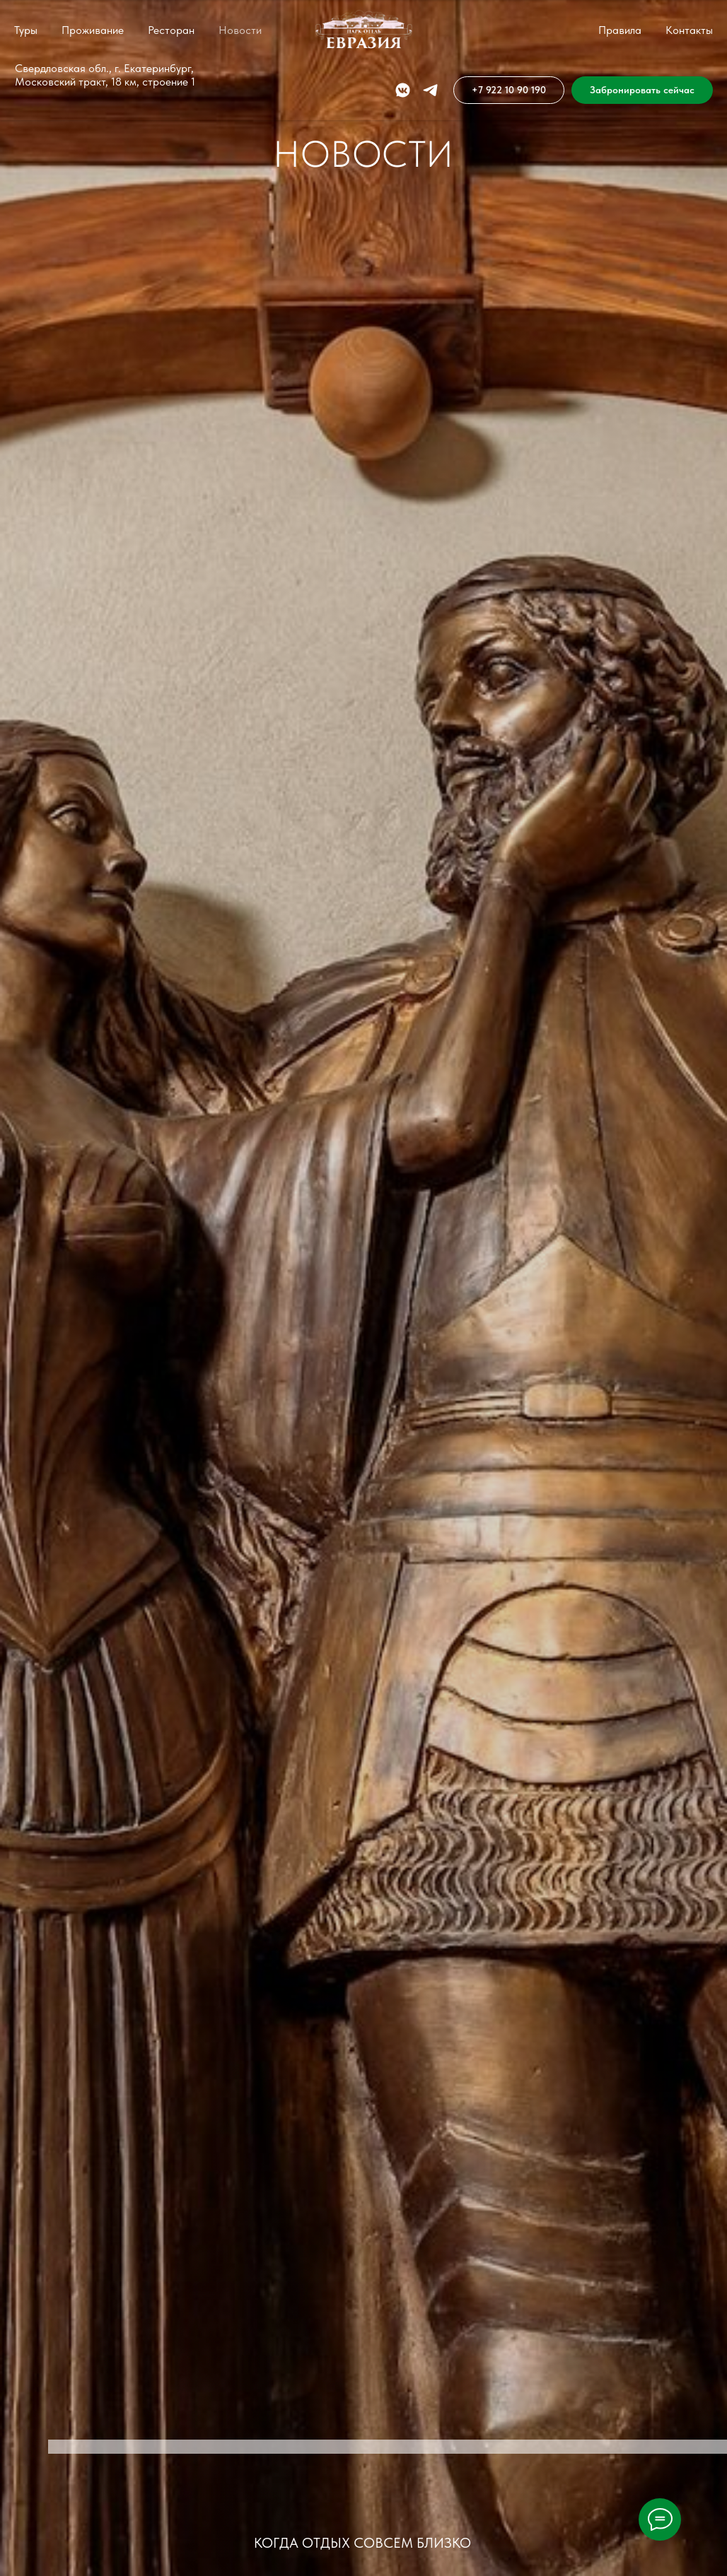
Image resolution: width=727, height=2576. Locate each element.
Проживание (93, 30)
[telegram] (430, 90)
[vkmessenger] (403, 90)
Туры (25, 30)
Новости (240, 30)
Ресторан (171, 30)
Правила (619, 30)
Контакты (689, 30)
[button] (642, 90)
